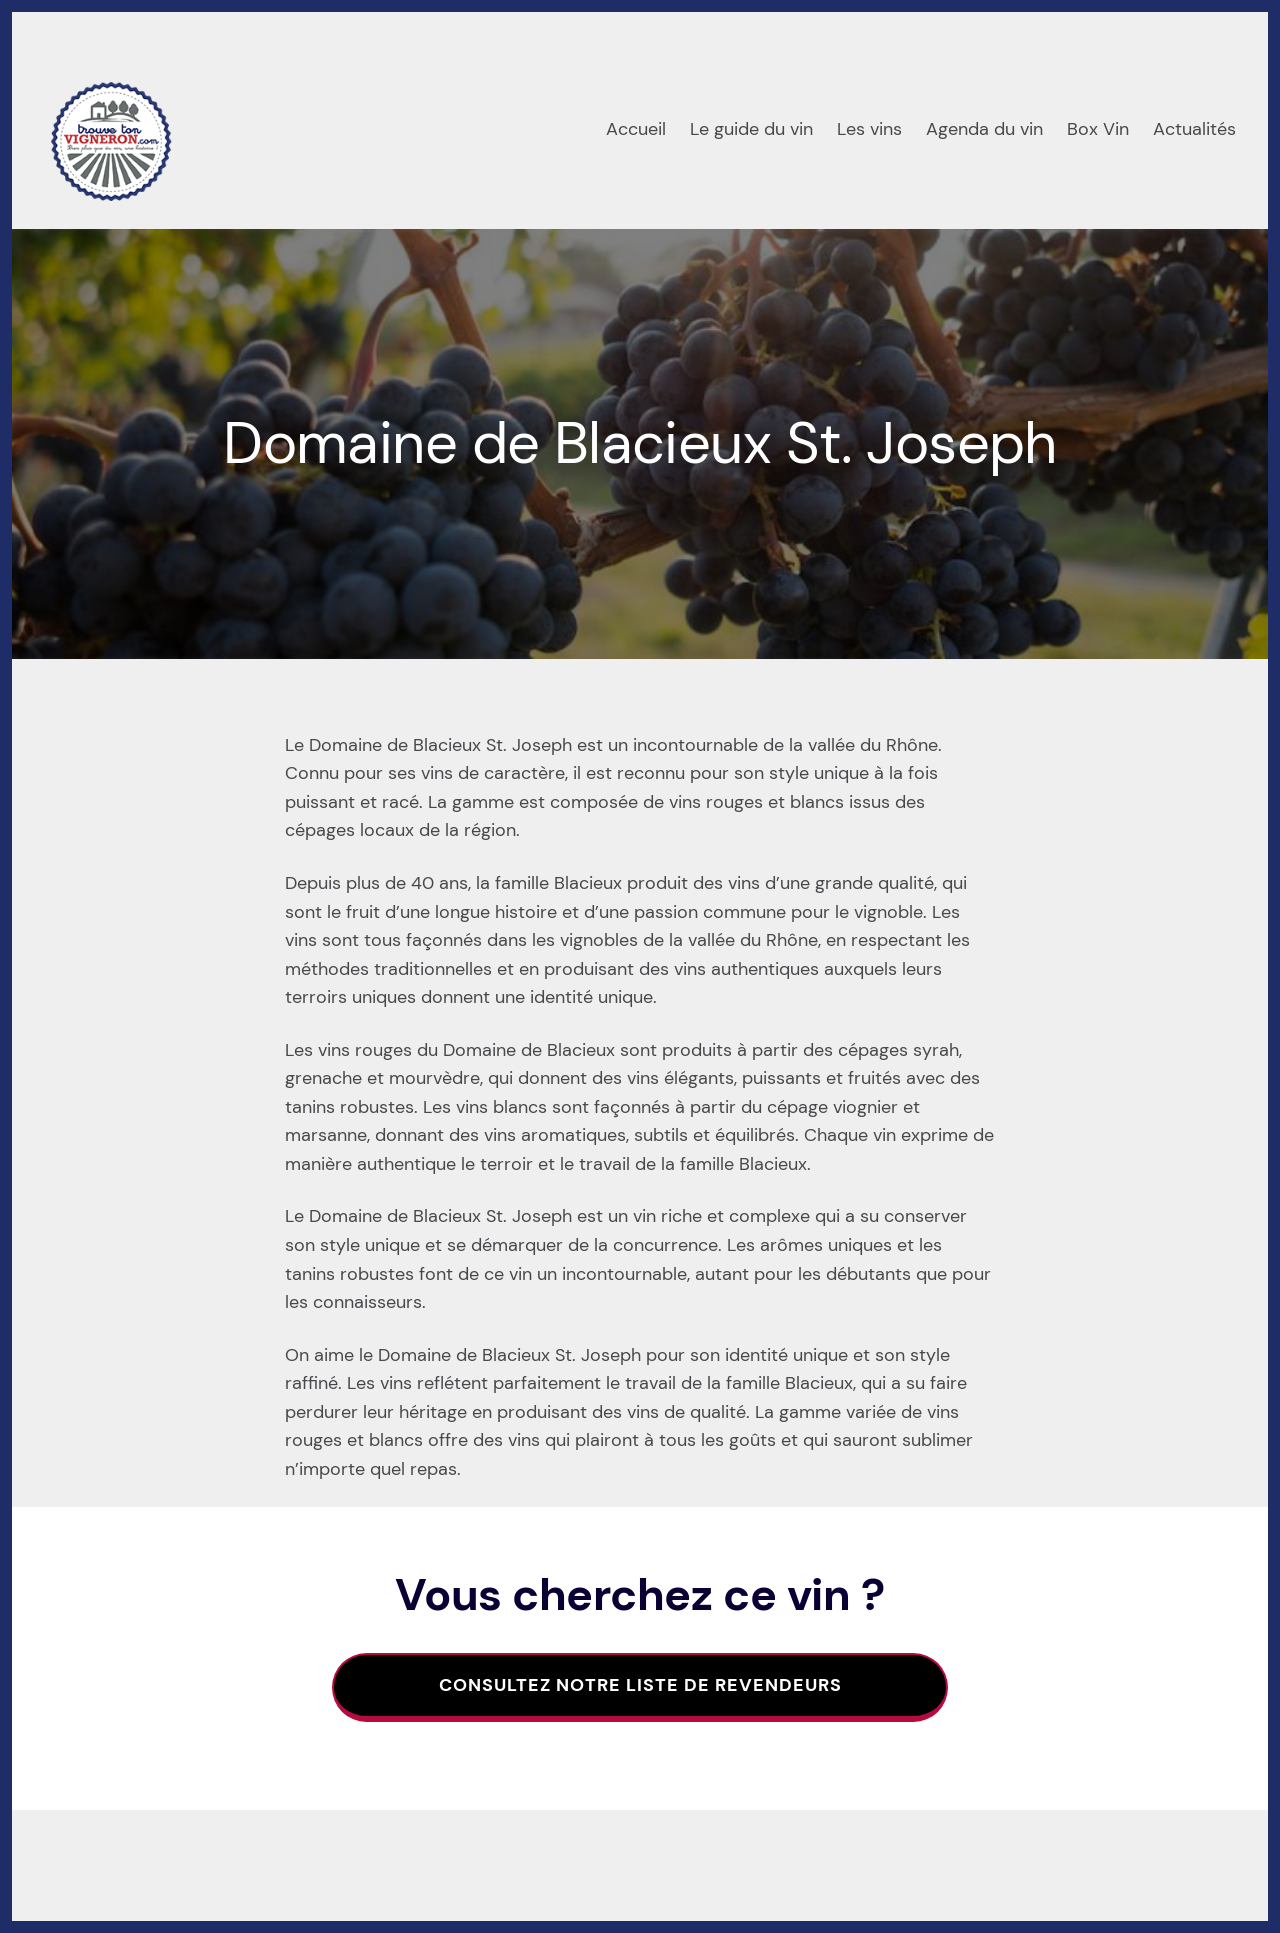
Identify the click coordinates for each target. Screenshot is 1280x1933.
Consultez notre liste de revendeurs (640, 1685)
